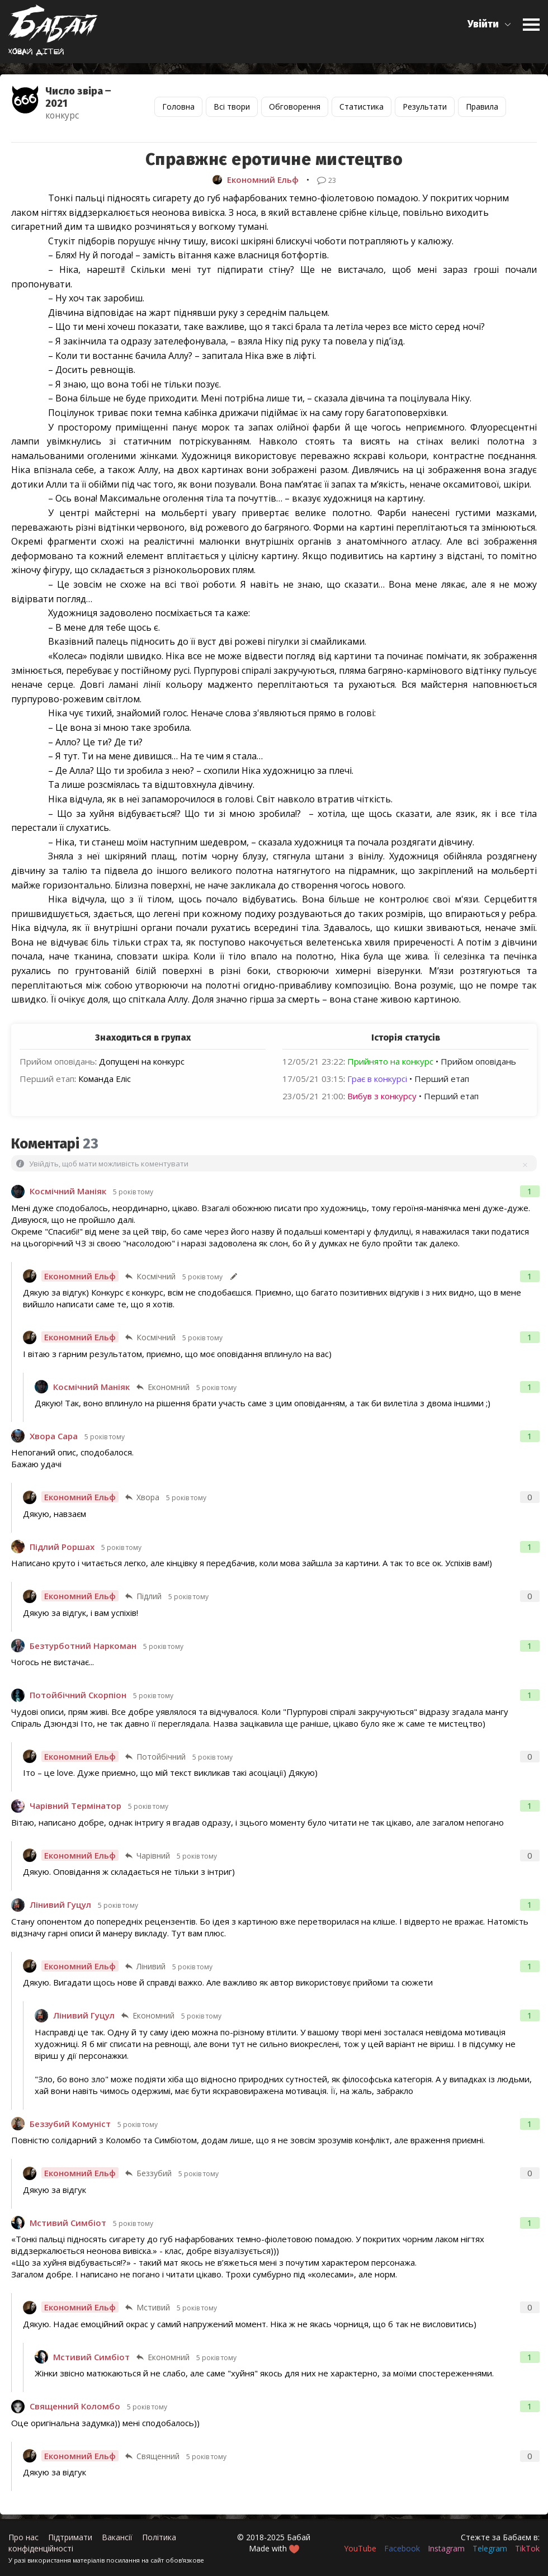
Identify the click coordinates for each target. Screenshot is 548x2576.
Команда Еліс (104, 1078)
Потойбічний (161, 1756)
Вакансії (117, 2537)
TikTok (527, 2548)
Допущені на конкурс (142, 1061)
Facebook (402, 2548)
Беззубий (154, 2173)
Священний (157, 2456)
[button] (489, 24)
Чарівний (153, 1855)
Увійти (483, 24)
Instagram (446, 2548)
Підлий (149, 1596)
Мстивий (153, 2307)
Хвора (147, 1497)
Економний (169, 1387)
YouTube (360, 2548)
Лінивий (151, 1966)
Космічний (156, 1276)
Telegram (490, 2548)
